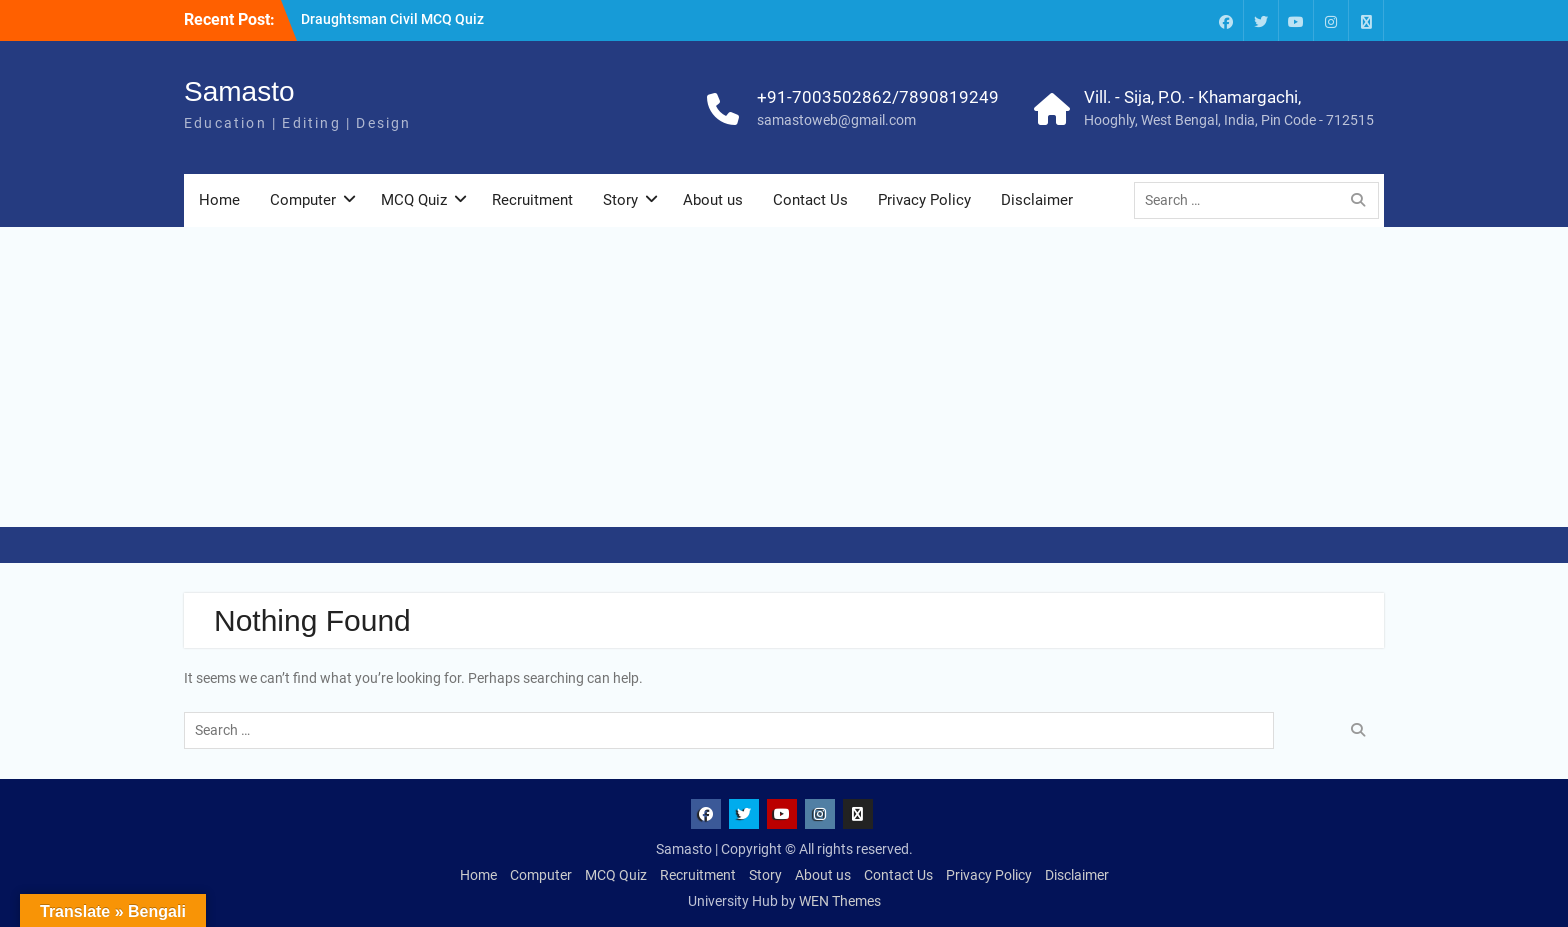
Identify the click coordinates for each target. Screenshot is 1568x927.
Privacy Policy (924, 200)
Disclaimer (1037, 200)
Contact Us (810, 200)
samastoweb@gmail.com (836, 120)
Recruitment (532, 200)
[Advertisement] (784, 377)
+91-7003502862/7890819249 (878, 97)
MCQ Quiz (414, 200)
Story (620, 200)
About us (713, 200)
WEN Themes (840, 901)
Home (219, 200)
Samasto (239, 91)
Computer (303, 200)
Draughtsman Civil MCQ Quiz (392, 19)
